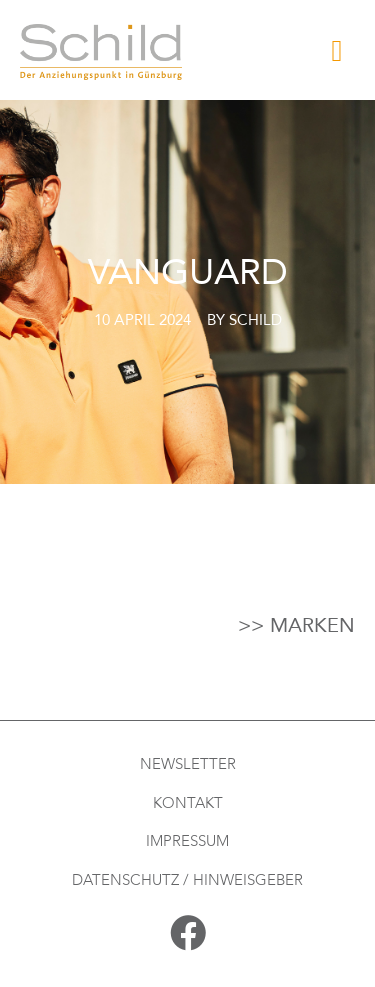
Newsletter (188, 764)
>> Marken (296, 625)
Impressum (187, 841)
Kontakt (188, 803)
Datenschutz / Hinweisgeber (187, 880)
